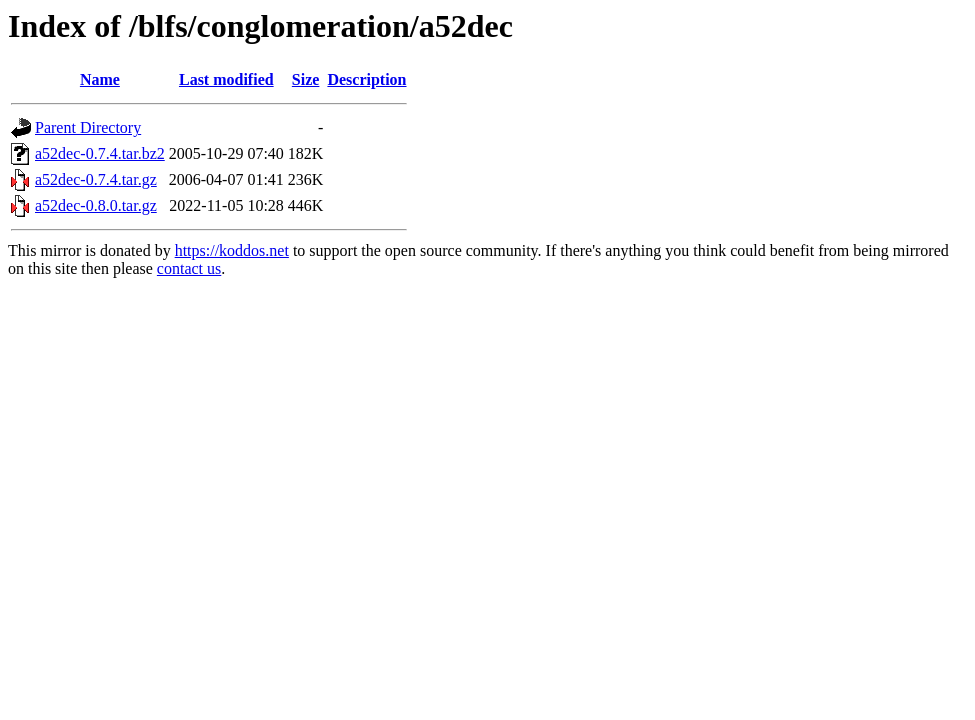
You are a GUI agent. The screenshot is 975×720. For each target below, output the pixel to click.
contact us (189, 268)
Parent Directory (88, 127)
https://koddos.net (232, 250)
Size (306, 79)
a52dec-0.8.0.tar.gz (96, 205)
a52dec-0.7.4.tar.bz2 (100, 153)
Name (100, 79)
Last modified (226, 79)
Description (366, 79)
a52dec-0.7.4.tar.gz (96, 179)
